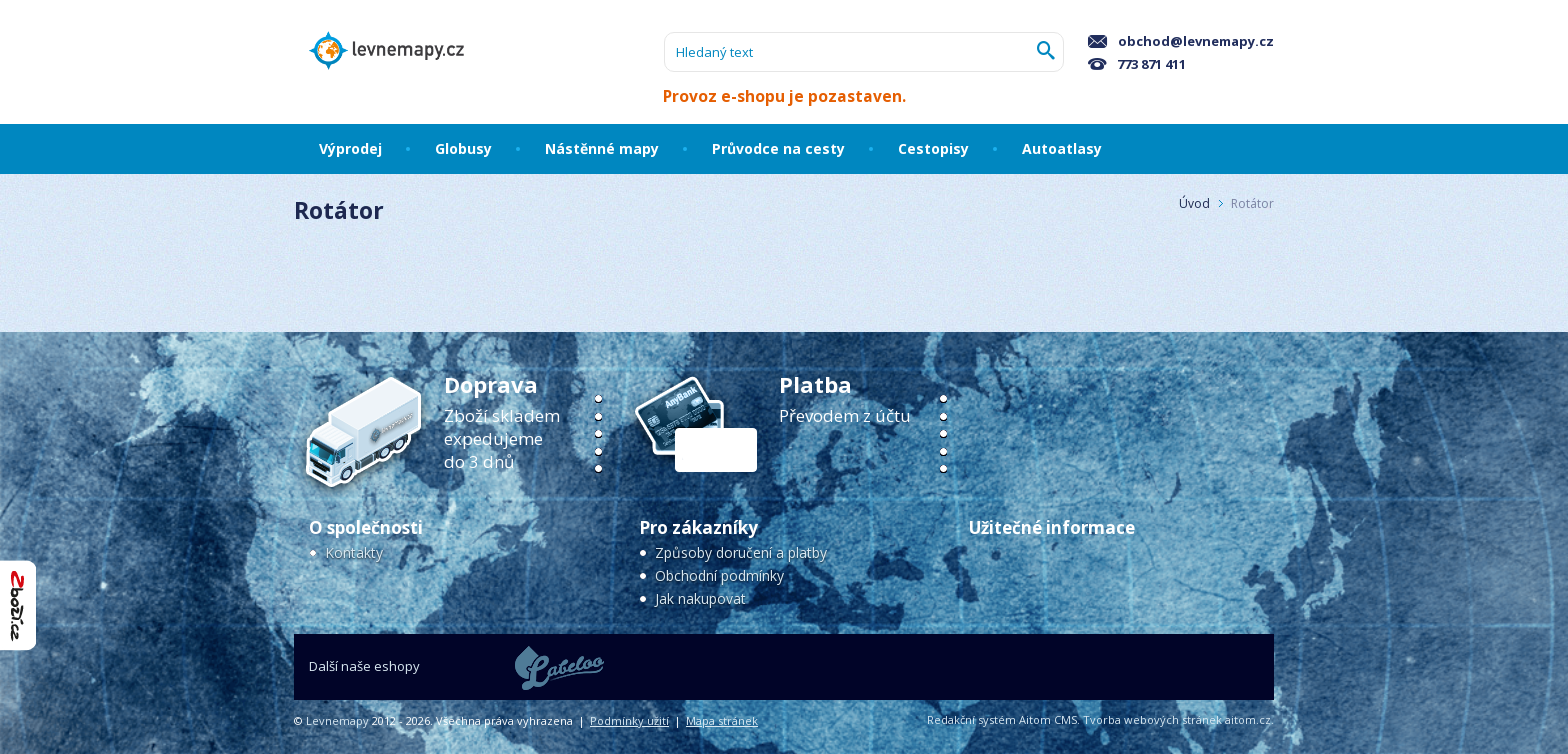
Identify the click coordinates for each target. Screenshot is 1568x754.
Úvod (1194, 203)
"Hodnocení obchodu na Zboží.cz (18, 605)
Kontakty (354, 552)
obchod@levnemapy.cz (1181, 41)
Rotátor (1252, 203)
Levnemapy (337, 720)
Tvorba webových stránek (1152, 719)
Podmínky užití (629, 720)
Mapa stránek (722, 720)
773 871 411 (1137, 64)
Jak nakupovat (700, 598)
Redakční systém (971, 719)
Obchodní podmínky (719, 575)
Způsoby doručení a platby (741, 552)
